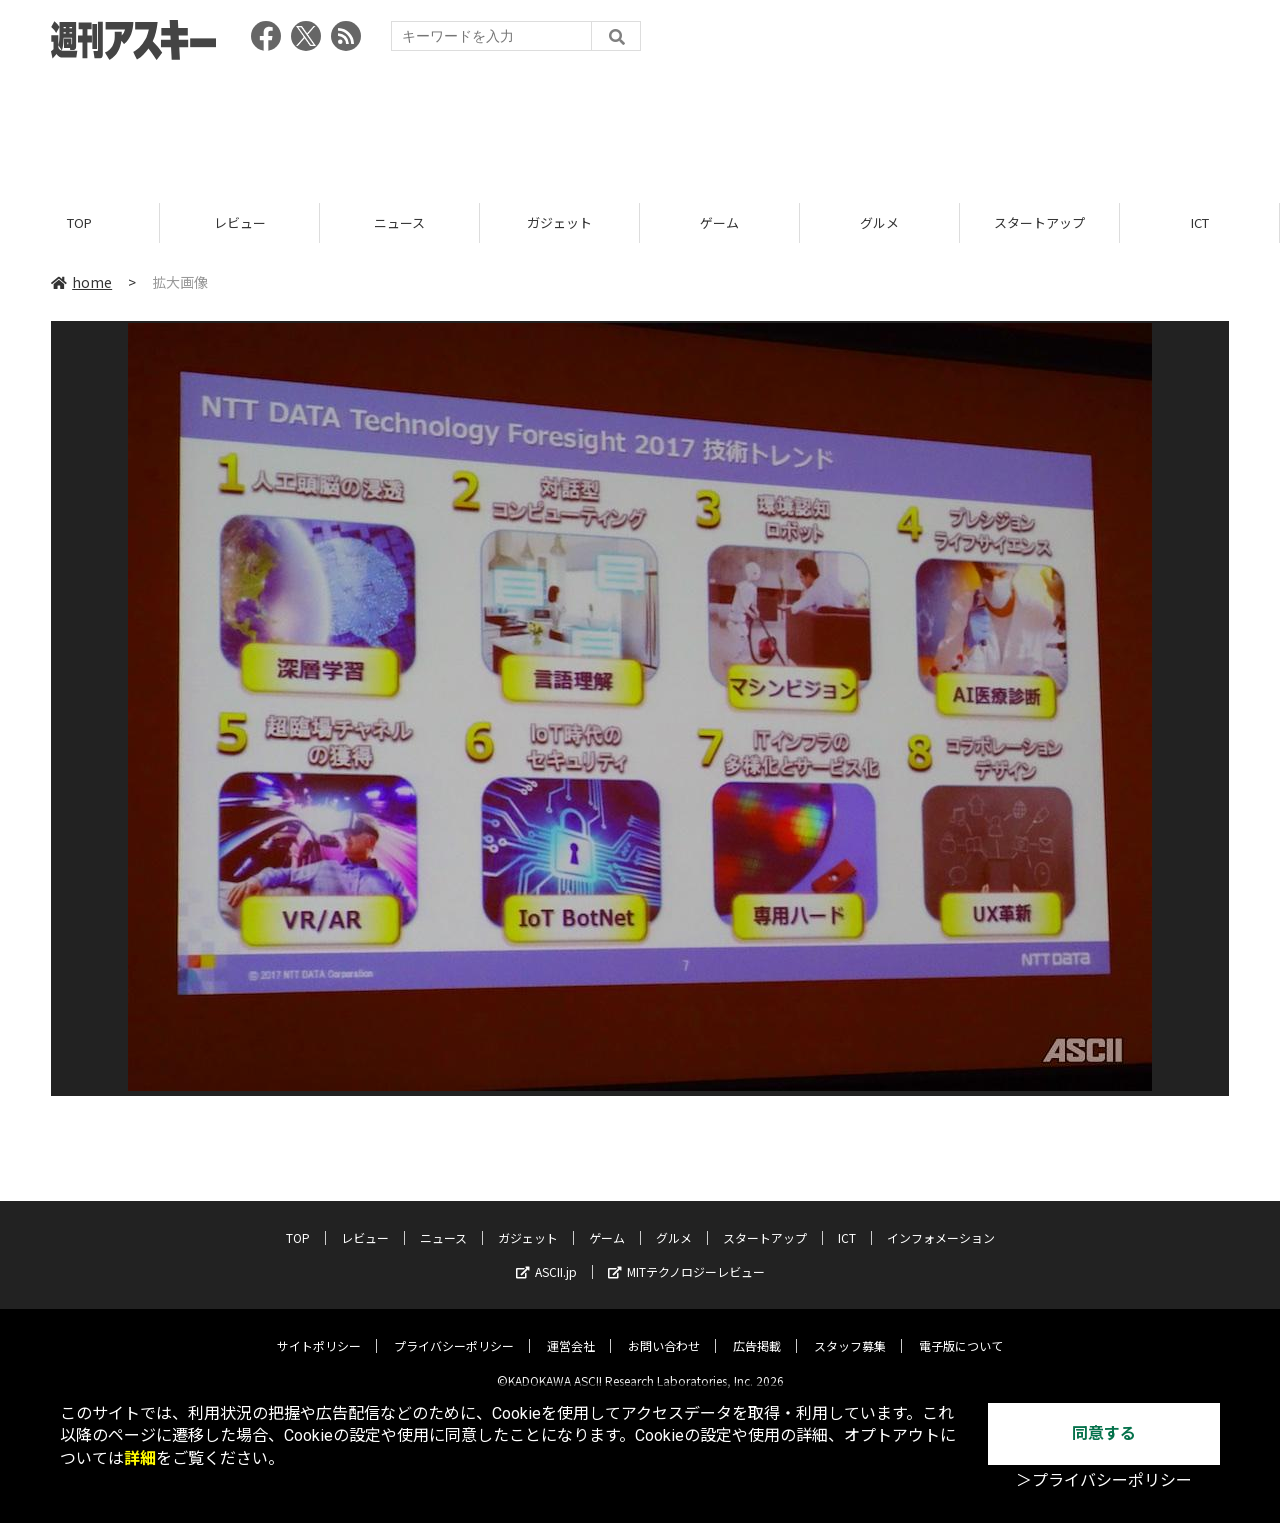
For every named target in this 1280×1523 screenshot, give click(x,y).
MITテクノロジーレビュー (686, 1256)
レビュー (240, 222)
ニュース (399, 222)
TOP (79, 222)
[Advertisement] (640, 125)
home (81, 282)
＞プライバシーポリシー (1104, 1480)
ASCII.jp (546, 1256)
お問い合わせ (664, 1330)
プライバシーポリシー (454, 1330)
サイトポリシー (319, 1330)
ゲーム (719, 222)
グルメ (879, 222)
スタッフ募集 (850, 1330)
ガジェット (559, 222)
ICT (1200, 222)
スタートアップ (1039, 222)
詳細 (140, 1458)
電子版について (961, 1330)
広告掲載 (757, 1330)
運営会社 (571, 1330)
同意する (1104, 1433)
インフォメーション (941, 1222)
